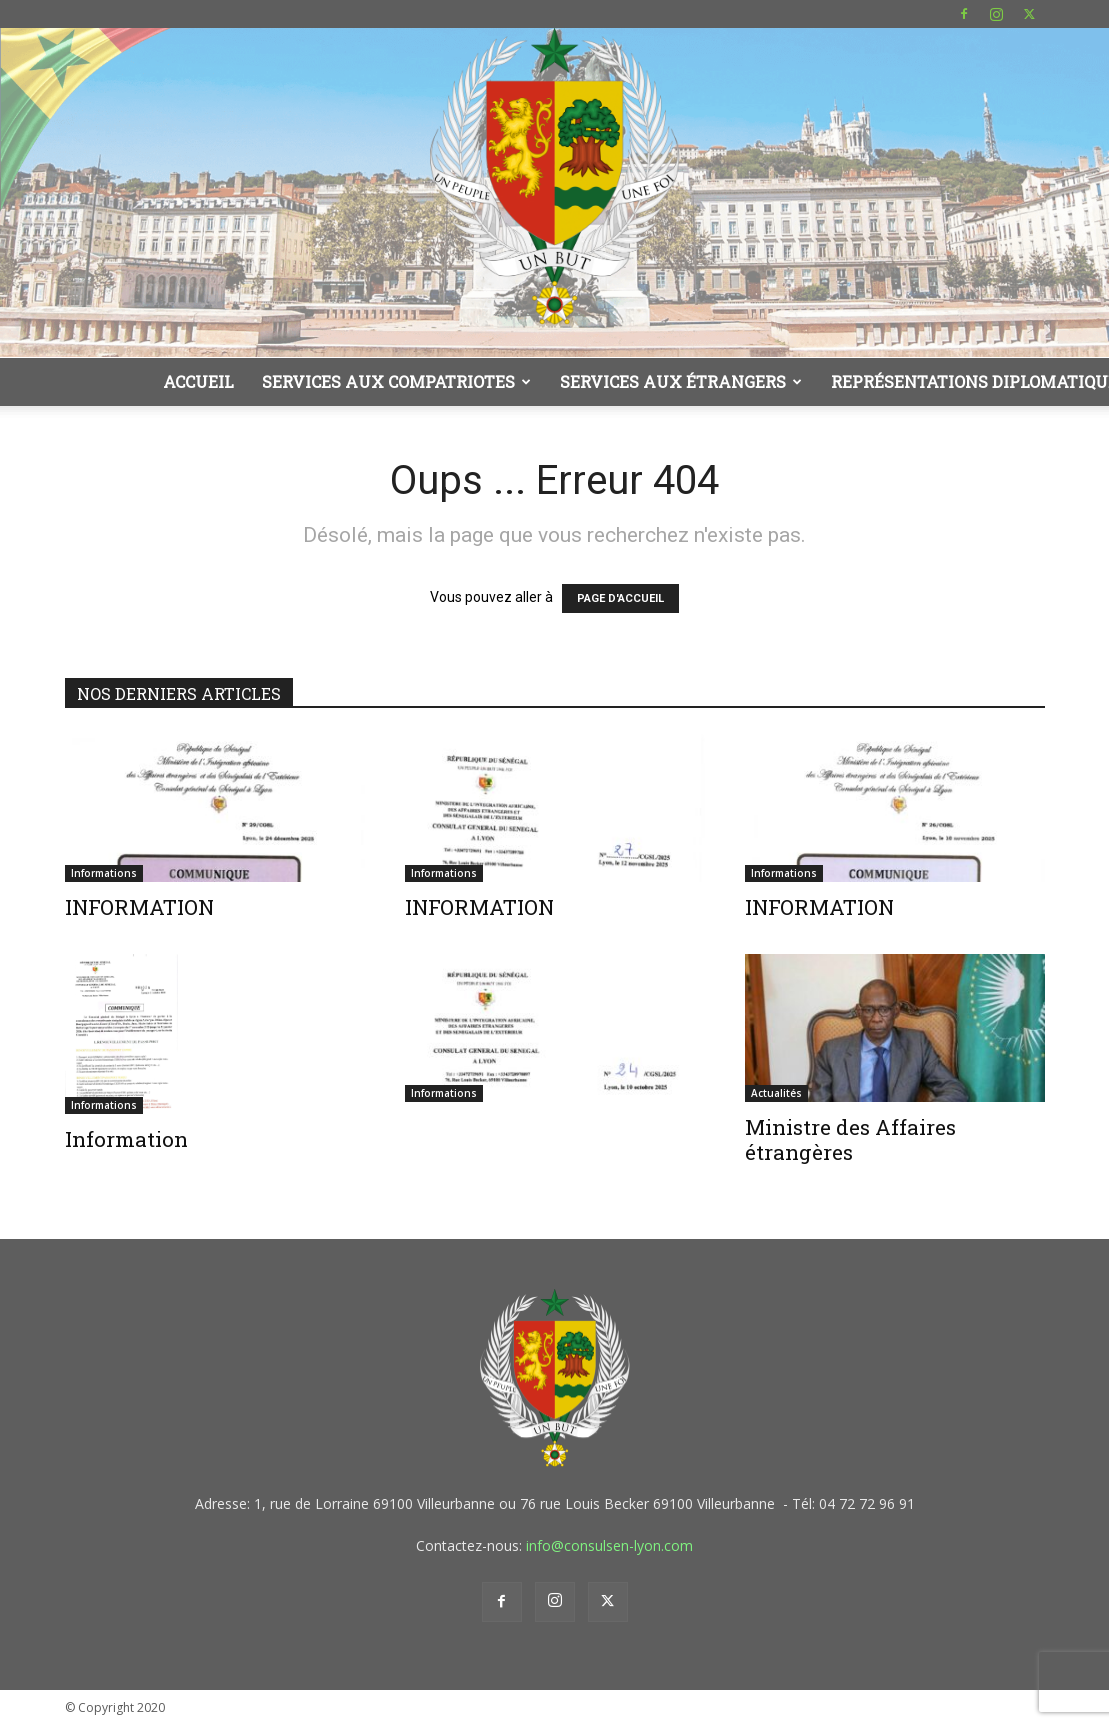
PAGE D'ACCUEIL (620, 598)
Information (126, 1139)
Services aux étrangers (681, 381)
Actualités (776, 1093)
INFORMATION (139, 907)
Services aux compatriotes (396, 381)
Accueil (198, 381)
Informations (104, 873)
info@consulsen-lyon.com (609, 1545)
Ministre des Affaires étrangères (850, 1139)
